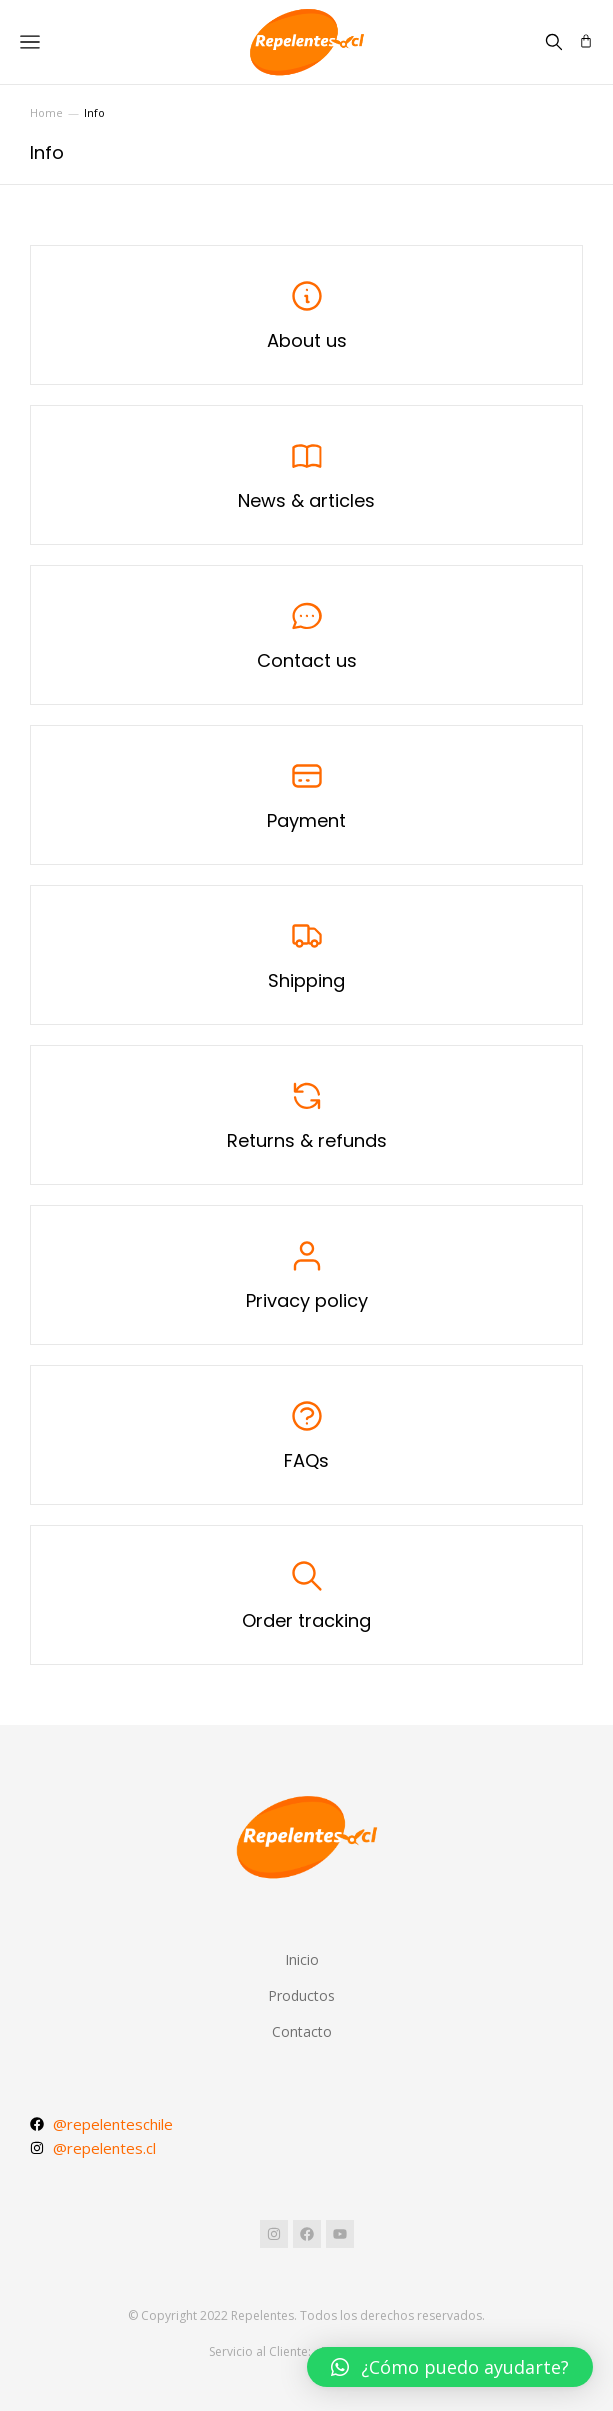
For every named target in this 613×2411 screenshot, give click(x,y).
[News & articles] (306, 475)
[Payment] (306, 795)
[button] (450, 2367)
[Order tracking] (306, 1595)
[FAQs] (306, 1435)
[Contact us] (306, 635)
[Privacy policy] (306, 1275)
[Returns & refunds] (306, 1115)
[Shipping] (306, 955)
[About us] (306, 315)
